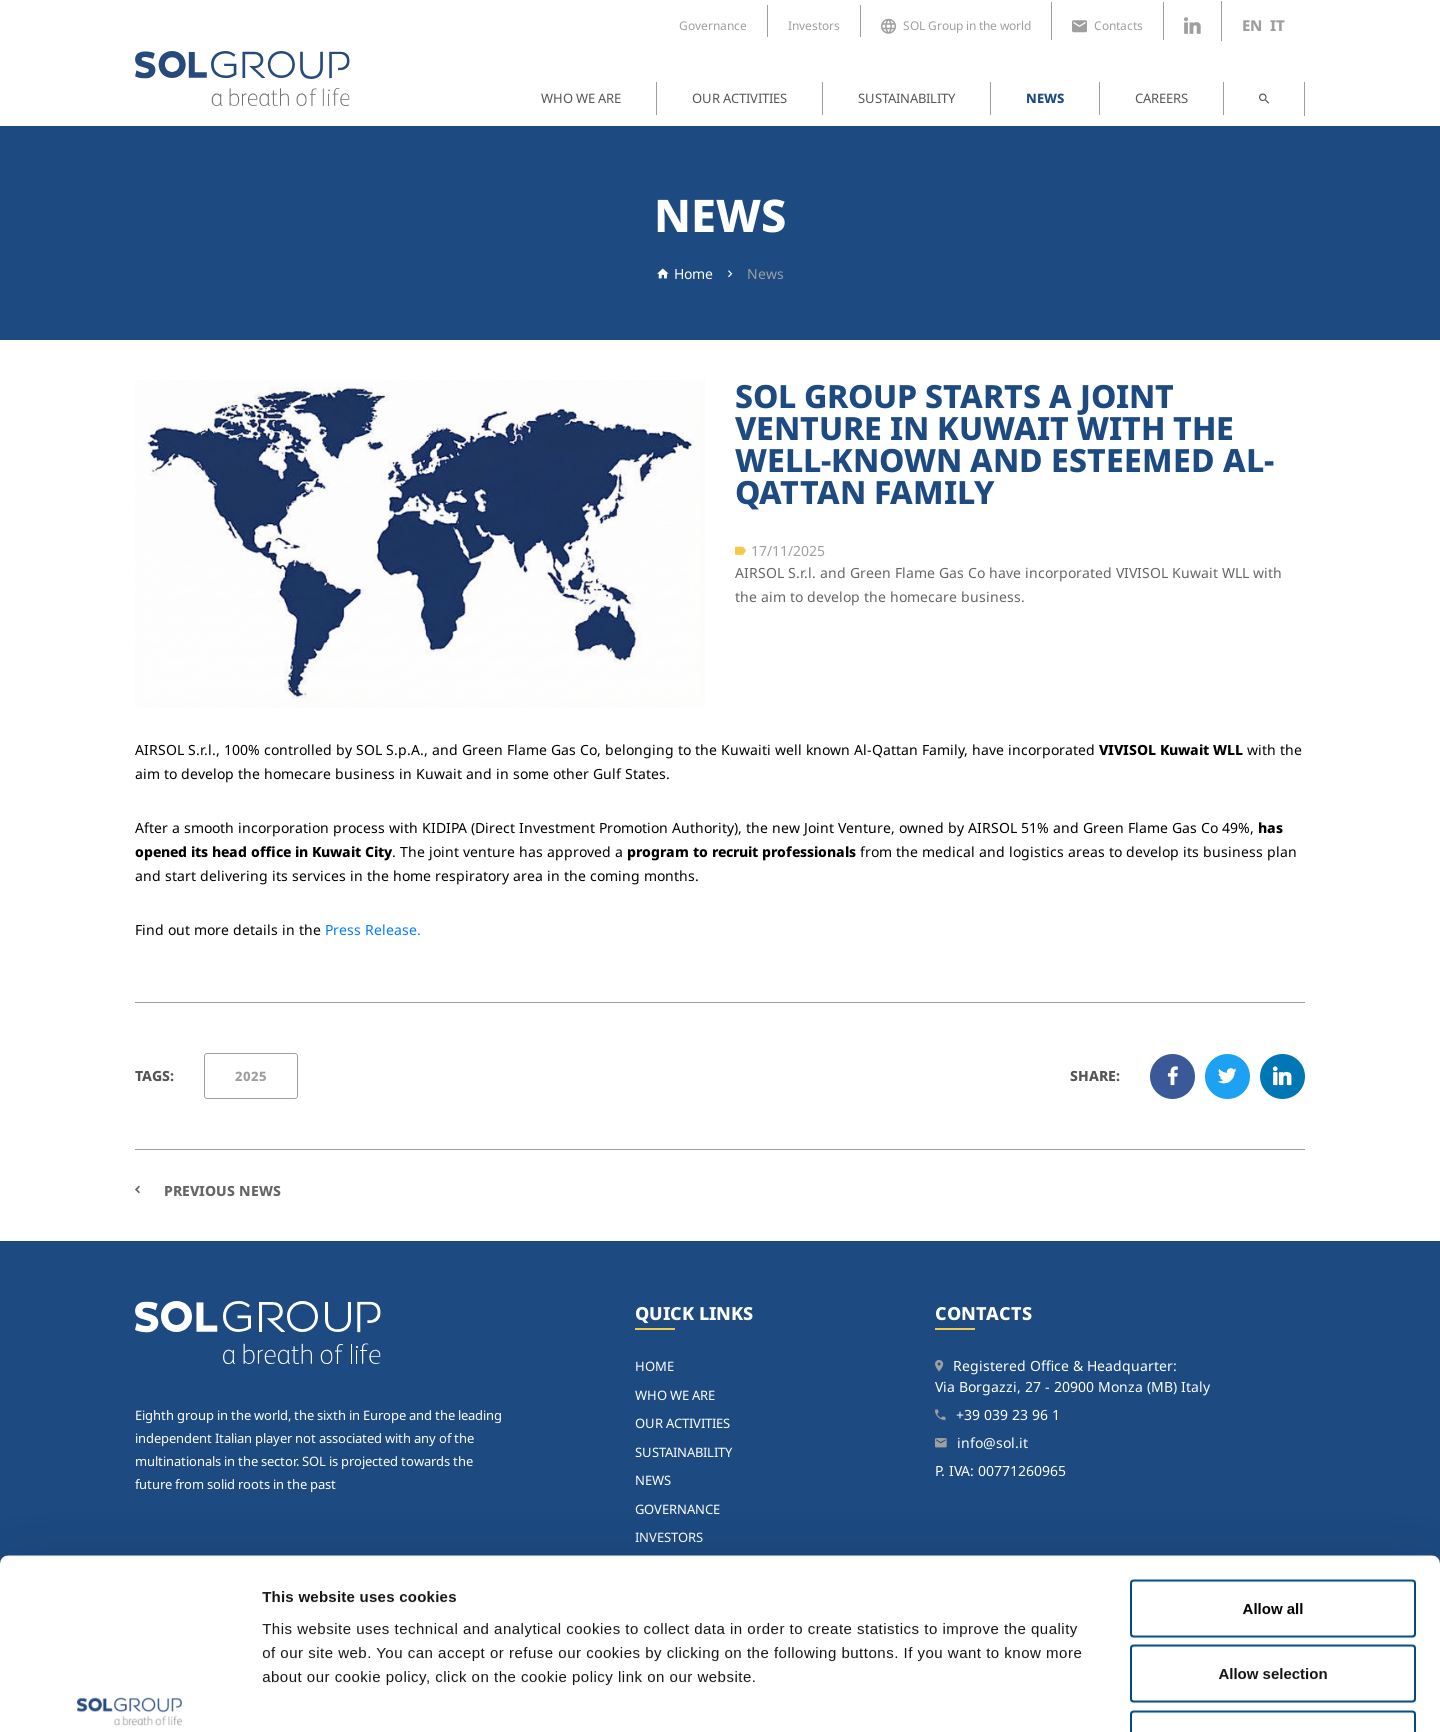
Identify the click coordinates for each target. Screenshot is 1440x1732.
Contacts (1107, 26)
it (1277, 25)
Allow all (1273, 1469)
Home (693, 273)
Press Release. (373, 929)
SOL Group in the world (956, 26)
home (654, 1366)
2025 (251, 1076)
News (1045, 98)
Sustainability (906, 98)
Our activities (739, 98)
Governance (713, 25)
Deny (1273, 1600)
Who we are (581, 98)
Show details (1039, 1692)
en (1252, 25)
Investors (814, 25)
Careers (1161, 98)
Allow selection (1272, 1535)
